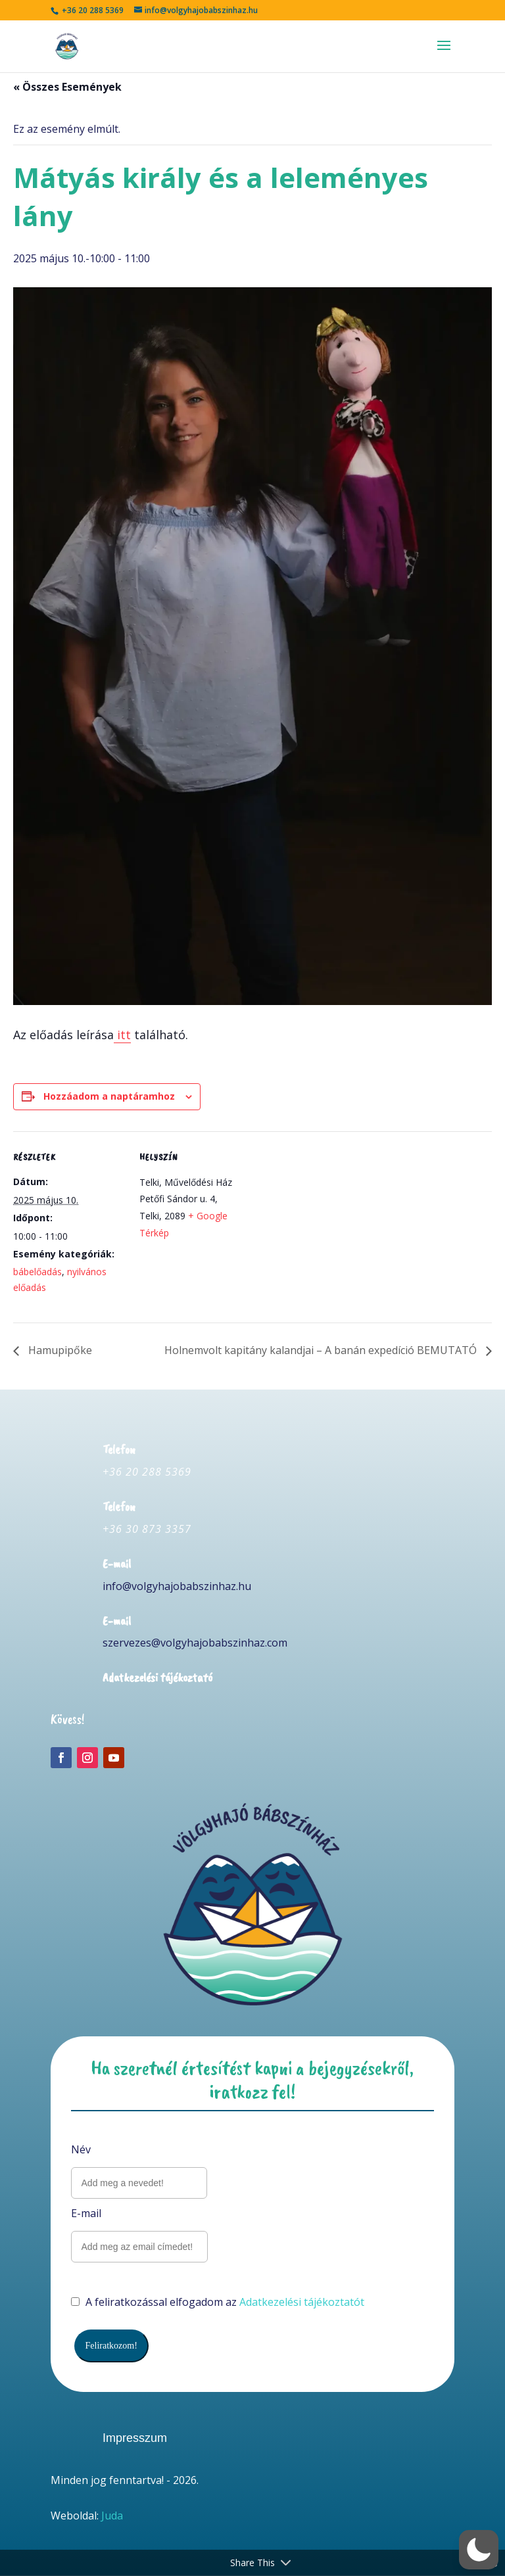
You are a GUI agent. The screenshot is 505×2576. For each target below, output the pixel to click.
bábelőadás (37, 1271)
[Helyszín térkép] (335, 1222)
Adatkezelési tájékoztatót (301, 2302)
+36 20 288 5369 (147, 1471)
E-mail (86, 2213)
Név (81, 2149)
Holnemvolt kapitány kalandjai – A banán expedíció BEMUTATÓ (321, 1350)
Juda (112, 2515)
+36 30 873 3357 (147, 1529)
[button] (478, 2549)
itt (122, 1034)
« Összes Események (67, 87)
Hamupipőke (59, 1350)
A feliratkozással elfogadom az (217, 2302)
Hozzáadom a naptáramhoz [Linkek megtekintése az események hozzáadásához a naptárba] (109, 1096)
